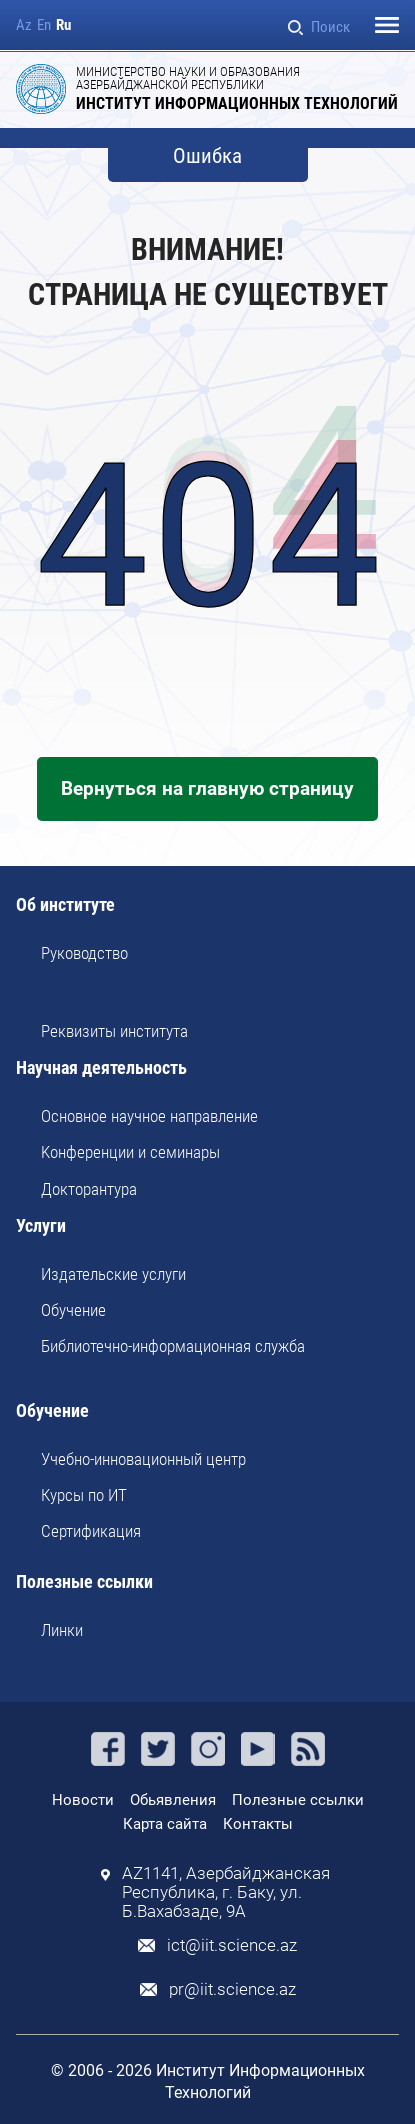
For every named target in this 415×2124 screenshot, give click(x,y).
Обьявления (173, 1800)
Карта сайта (165, 1824)
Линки (62, 1630)
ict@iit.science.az (232, 1945)
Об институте (65, 905)
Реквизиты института (114, 1031)
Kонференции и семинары (130, 1152)
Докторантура (89, 1189)
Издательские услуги (113, 1274)
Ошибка (207, 156)
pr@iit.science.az (232, 1989)
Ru (63, 25)
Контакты (258, 1824)
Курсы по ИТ (84, 1495)
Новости (83, 1800)
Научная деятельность (101, 1068)
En (44, 25)
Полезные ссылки (84, 1582)
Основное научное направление (149, 1116)
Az (24, 25)
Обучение (73, 1310)
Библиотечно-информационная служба (173, 1346)
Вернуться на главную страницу (207, 788)
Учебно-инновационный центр (143, 1459)
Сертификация (91, 1531)
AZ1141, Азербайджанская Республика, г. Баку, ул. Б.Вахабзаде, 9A (226, 1892)
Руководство (84, 953)
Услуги (41, 1226)
